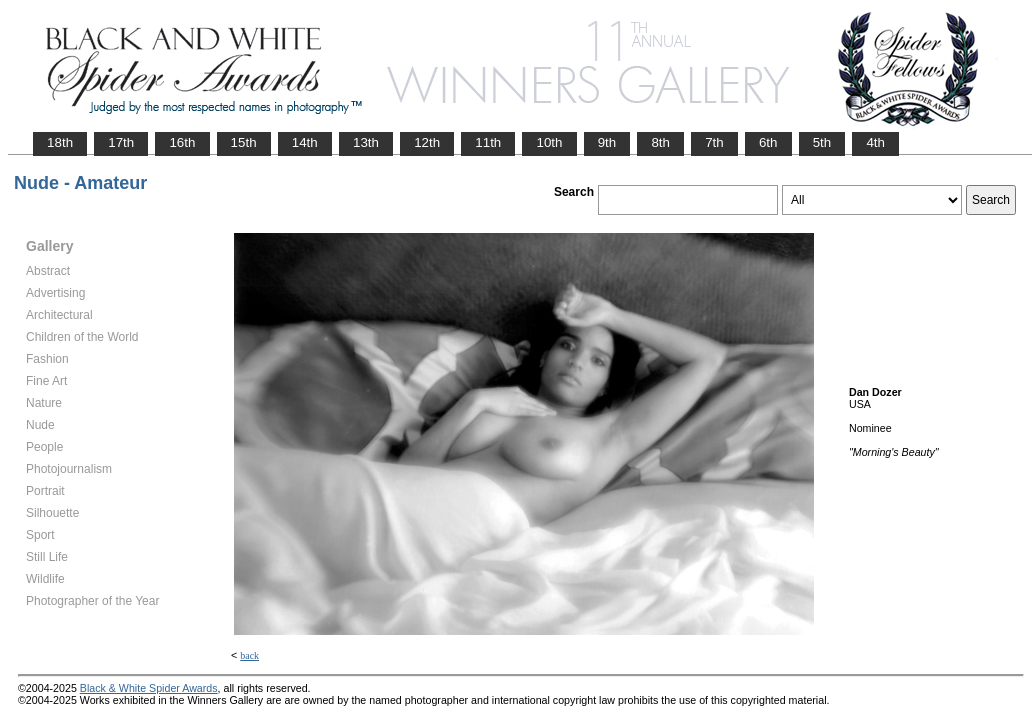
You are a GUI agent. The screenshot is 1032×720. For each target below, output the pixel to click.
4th (875, 142)
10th (549, 142)
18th (60, 142)
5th (822, 142)
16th (182, 142)
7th (714, 142)
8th (660, 142)
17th (121, 142)
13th (366, 142)
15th (244, 142)
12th (427, 142)
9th (607, 142)
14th (305, 142)
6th (768, 142)
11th (488, 142)
